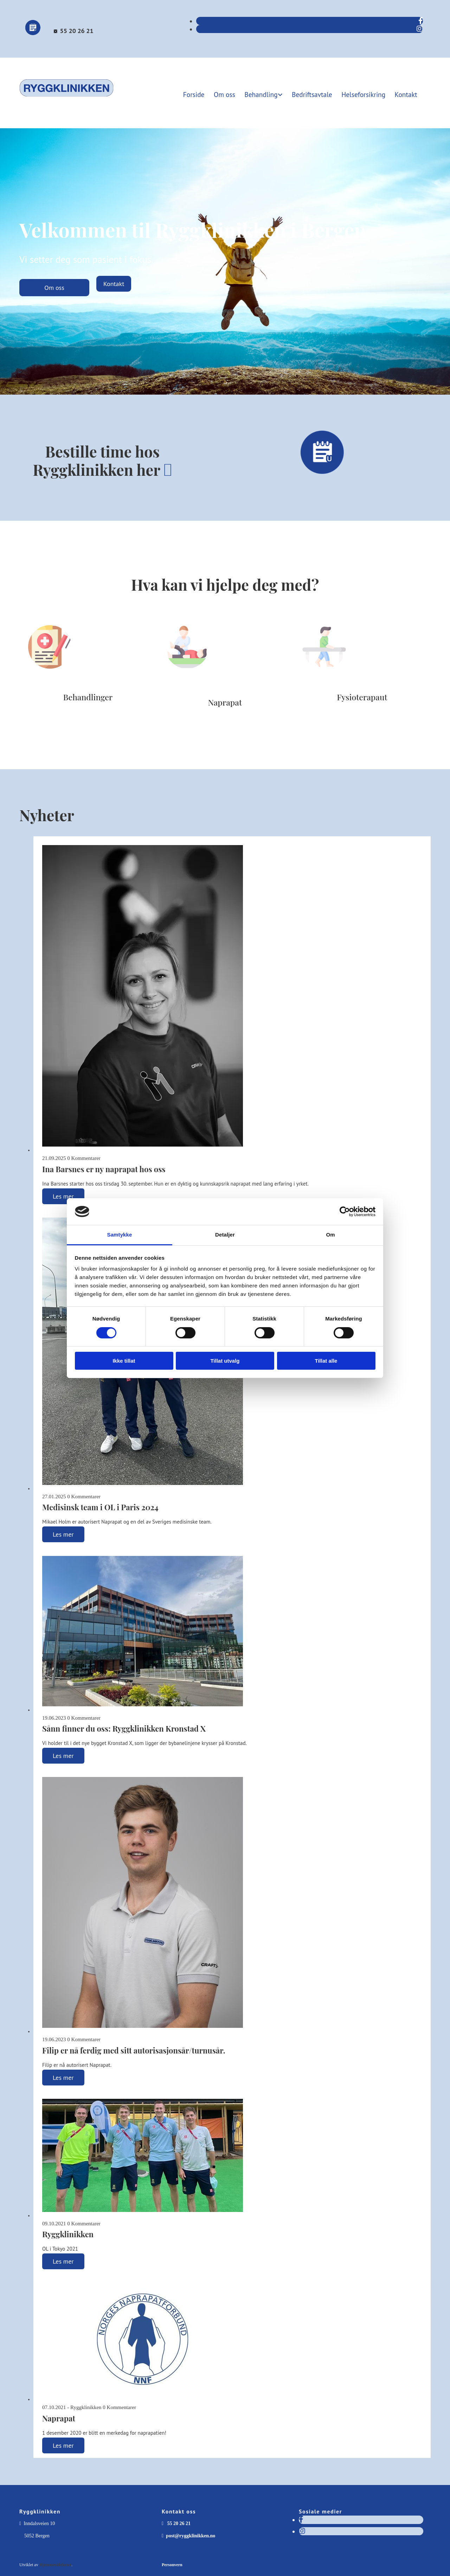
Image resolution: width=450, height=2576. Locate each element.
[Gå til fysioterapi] (324, 678)
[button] (54, 286)
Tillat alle (326, 1361)
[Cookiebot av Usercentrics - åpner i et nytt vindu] (344, 1211)
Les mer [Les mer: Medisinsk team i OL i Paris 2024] (63, 1533)
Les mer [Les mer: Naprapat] (63, 2444)
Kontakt (406, 93)
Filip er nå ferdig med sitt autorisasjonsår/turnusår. (133, 2049)
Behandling (266, 93)
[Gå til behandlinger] (50, 678)
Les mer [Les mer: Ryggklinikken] (63, 2260)
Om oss (231, 93)
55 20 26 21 (76, 31)
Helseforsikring (365, 93)
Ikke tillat (123, 1361)
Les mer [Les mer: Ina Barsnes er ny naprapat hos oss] (63, 1195)
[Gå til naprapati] (187, 683)
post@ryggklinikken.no (190, 2534)
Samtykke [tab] (119, 1235)
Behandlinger (87, 695)
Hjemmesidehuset (55, 2563)
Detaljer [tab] (225, 1235)
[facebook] (420, 21)
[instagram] (420, 29)
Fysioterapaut (362, 695)
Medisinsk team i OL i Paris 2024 (100, 1506)
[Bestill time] (33, 34)
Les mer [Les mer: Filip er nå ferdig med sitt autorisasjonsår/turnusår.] (63, 2076)
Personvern (172, 2563)
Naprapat (225, 701)
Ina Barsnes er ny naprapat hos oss (103, 1168)
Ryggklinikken (68, 2233)
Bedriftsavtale (315, 93)
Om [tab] (330, 1235)
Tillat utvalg (224, 1361)
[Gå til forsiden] (67, 100)
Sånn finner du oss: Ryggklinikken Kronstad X (124, 1727)
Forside (200, 93)
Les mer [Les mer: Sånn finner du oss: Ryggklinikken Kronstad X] (63, 1755)
